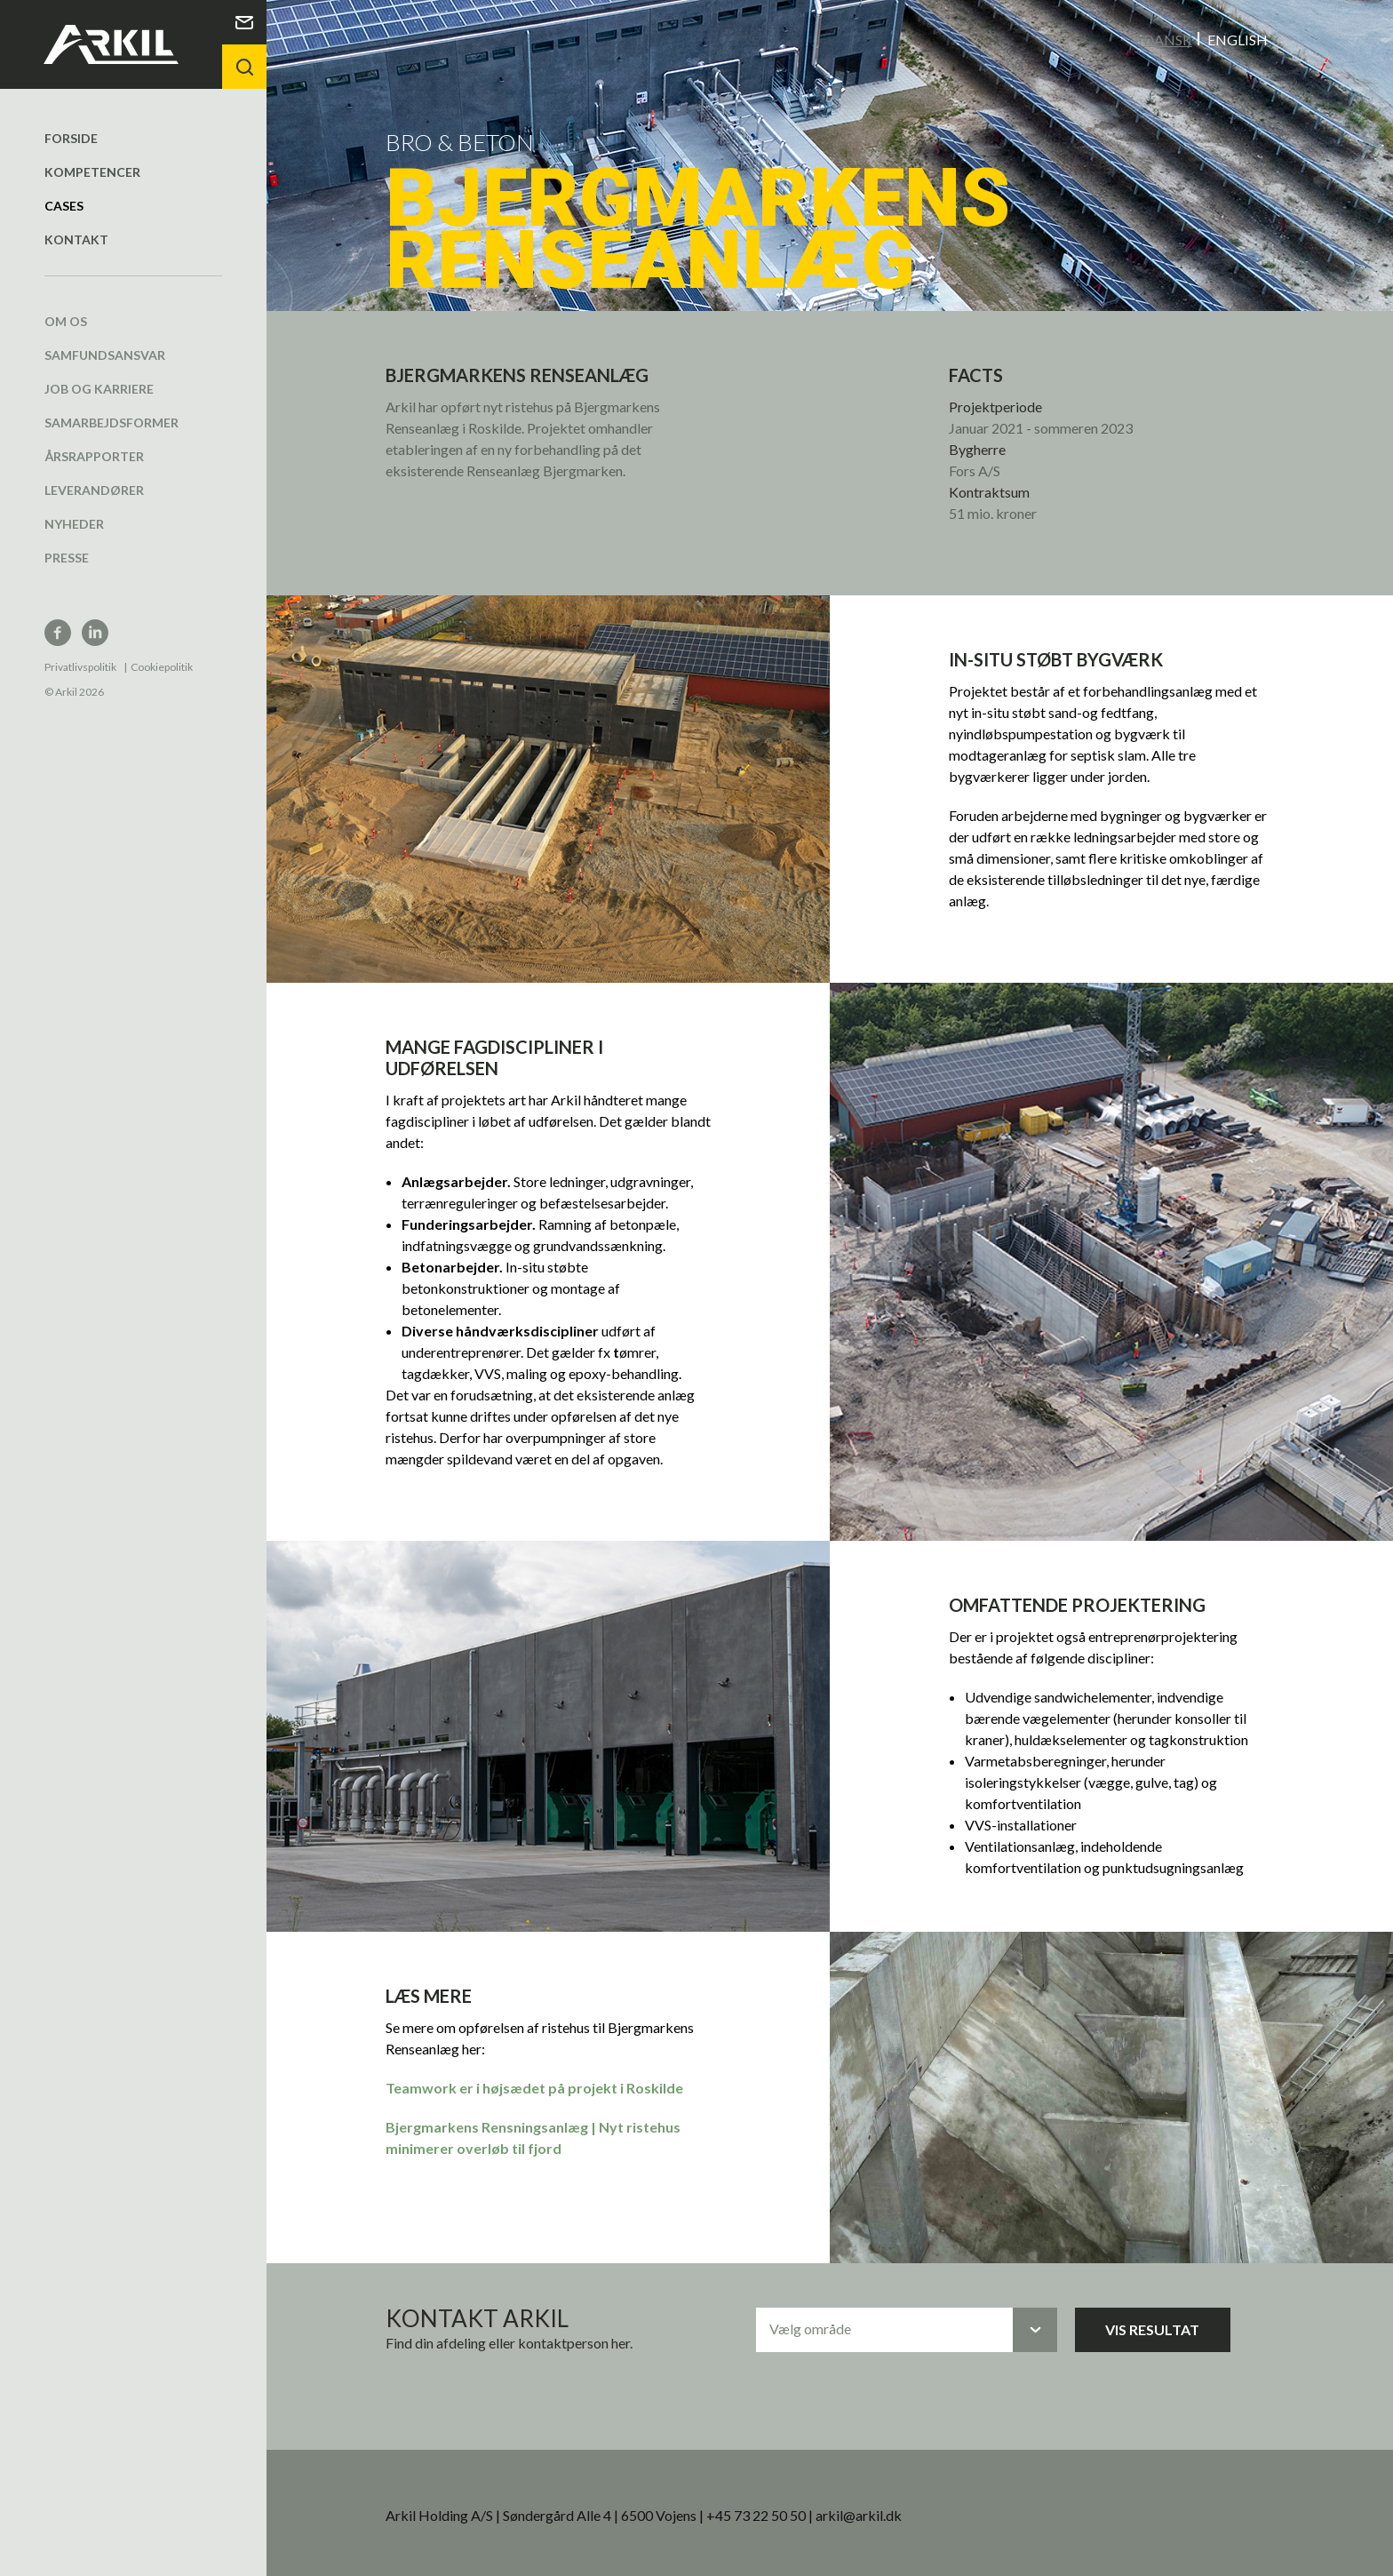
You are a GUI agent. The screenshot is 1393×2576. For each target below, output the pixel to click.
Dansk (1167, 38)
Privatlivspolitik (80, 666)
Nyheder (74, 522)
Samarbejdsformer (111, 421)
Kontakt (76, 238)
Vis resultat (1152, 2328)
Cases (64, 204)
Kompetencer (92, 171)
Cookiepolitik (162, 666)
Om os (65, 320)
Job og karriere (99, 387)
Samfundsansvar (104, 354)
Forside (71, 137)
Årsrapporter (94, 455)
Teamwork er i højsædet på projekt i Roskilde (534, 2086)
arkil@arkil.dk (859, 2514)
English (1237, 38)
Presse (66, 556)
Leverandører (94, 489)
